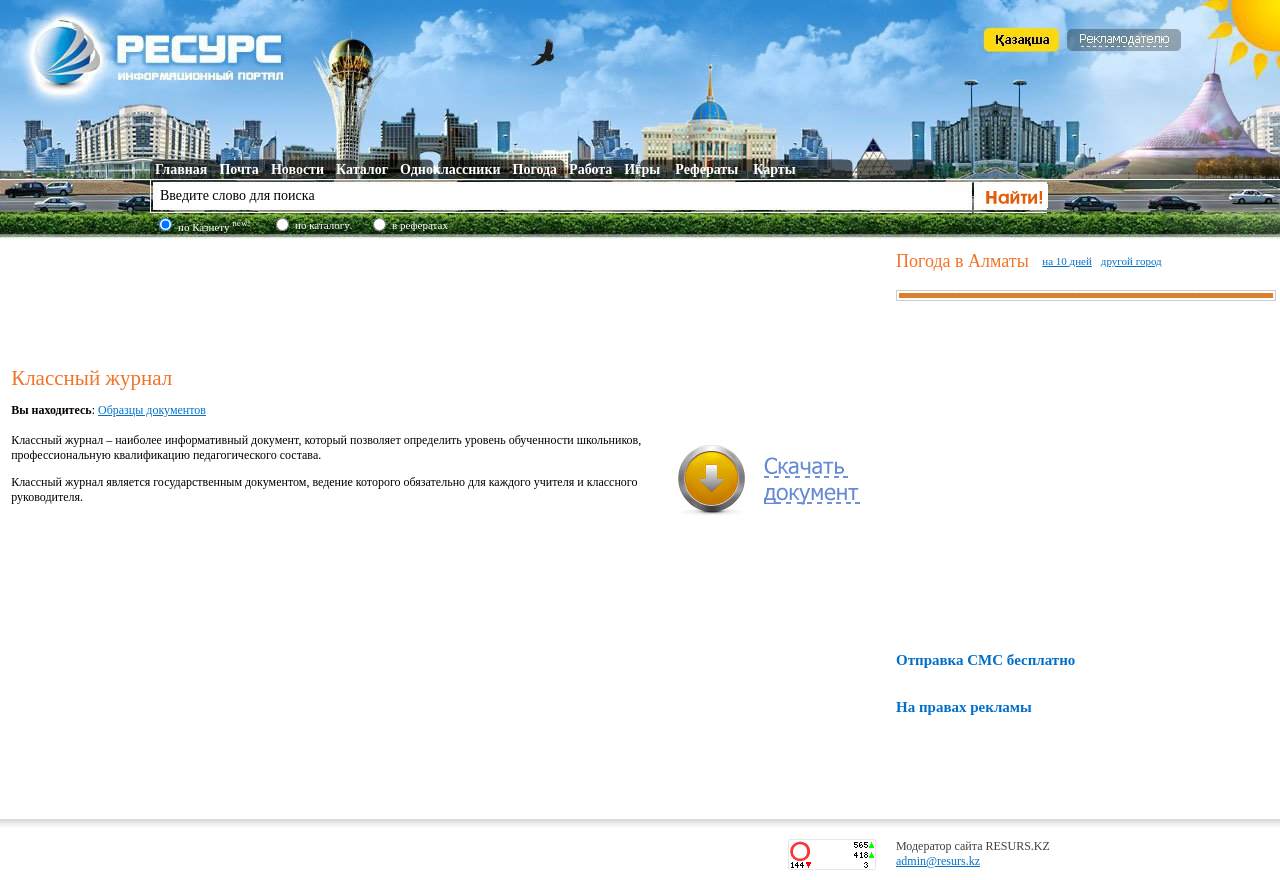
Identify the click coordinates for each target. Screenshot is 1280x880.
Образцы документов (152, 410)
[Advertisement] (449, 299)
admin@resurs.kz (938, 861)
